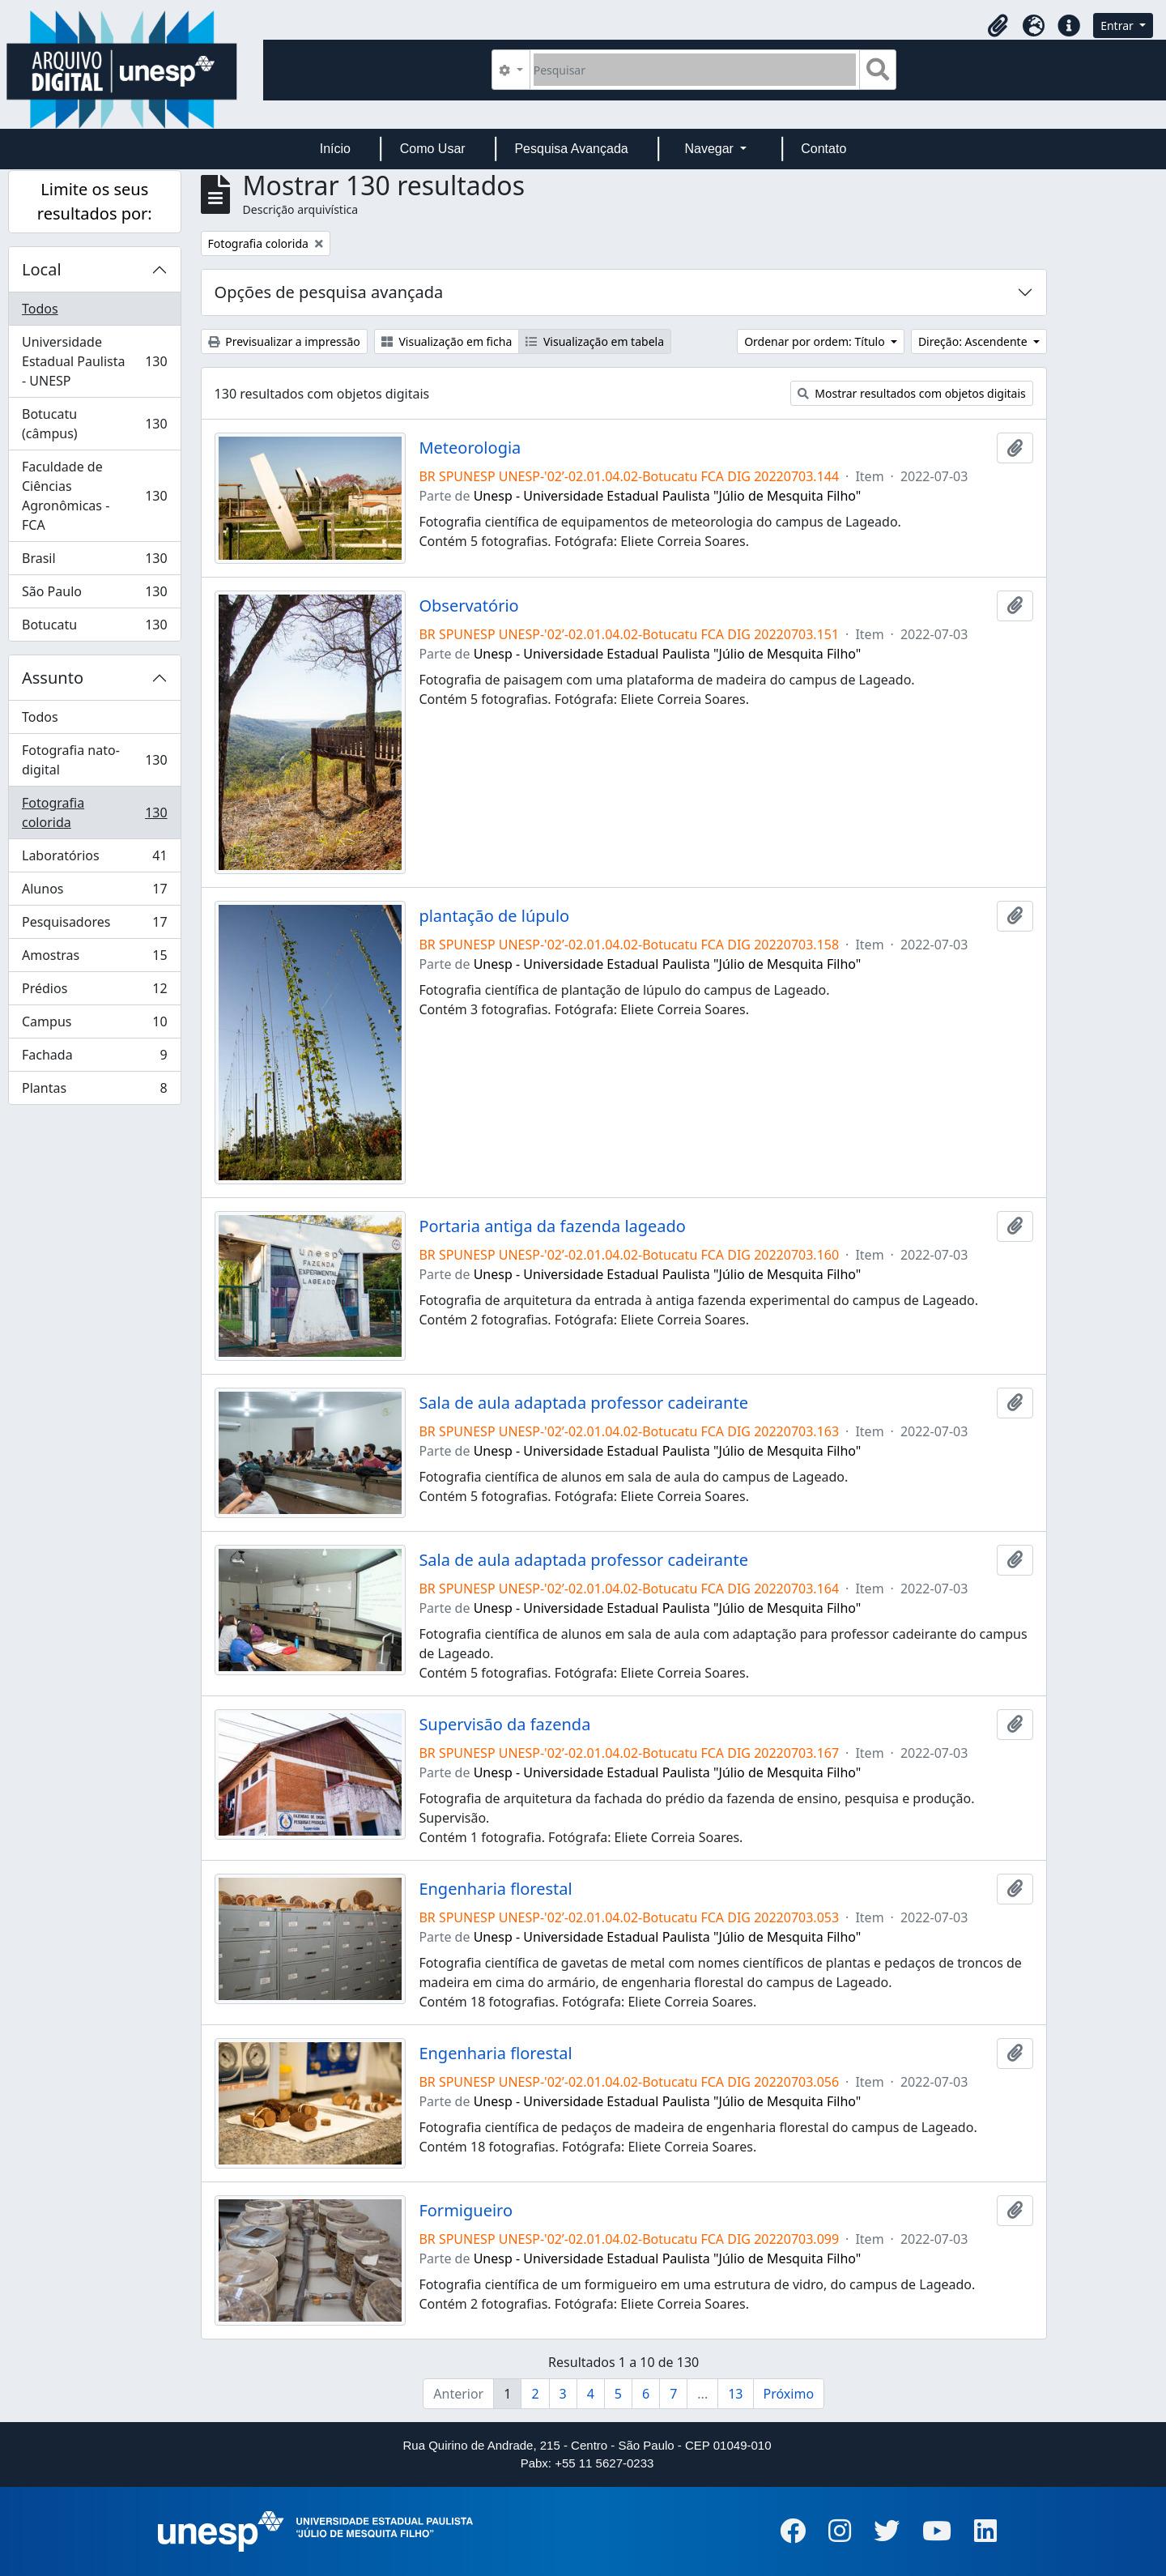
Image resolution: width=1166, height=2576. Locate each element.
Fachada (94, 1058)
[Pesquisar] (695, 69)
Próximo (789, 2394)
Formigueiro (466, 2210)
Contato (823, 149)
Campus (94, 1025)
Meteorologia (470, 448)
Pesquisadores (94, 925)
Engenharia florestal (495, 1889)
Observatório (468, 606)
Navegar (710, 149)
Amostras (94, 958)
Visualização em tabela (595, 341)
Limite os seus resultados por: (94, 201)
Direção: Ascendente (974, 341)
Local (42, 269)
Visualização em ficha (447, 341)
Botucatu (94, 628)
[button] (997, 26)
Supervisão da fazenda (504, 1724)
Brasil (94, 561)
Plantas (94, 1091)
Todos (40, 309)
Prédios (94, 992)
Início (335, 149)
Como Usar (433, 149)
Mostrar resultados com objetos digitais (912, 393)
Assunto (52, 678)
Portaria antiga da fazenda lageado (552, 1226)
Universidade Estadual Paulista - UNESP (94, 361)
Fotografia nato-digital (94, 759)
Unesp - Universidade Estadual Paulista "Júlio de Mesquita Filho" (668, 496)
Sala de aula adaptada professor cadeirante (583, 1403)
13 (735, 2394)
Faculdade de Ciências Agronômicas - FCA (94, 496)
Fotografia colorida (94, 812)
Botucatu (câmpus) (94, 423)
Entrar (1118, 25)
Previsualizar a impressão (284, 341)
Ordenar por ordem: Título (815, 341)
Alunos (94, 892)
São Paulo (94, 595)
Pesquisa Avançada (571, 149)
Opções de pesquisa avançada (329, 292)
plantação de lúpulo (494, 916)
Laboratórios (94, 859)
